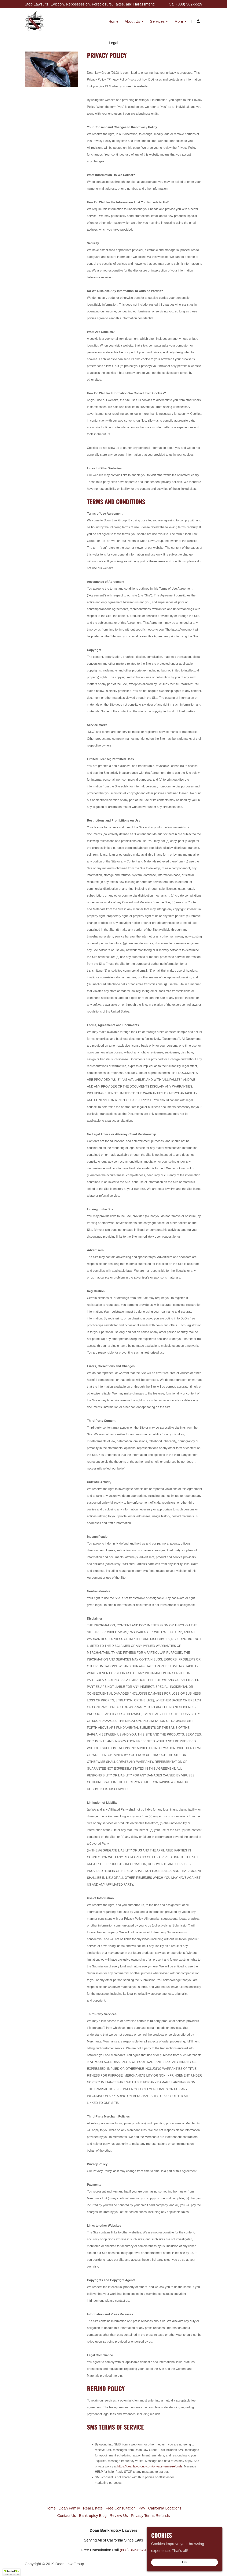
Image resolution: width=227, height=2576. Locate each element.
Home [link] (113, 21)
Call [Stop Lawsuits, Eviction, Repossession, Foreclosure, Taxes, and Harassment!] (172, 4)
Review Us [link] (119, 2515)
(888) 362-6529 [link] (189, 4)
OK (184, 2562)
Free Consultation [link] (121, 2508)
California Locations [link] (164, 2508)
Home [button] (51, 2508)
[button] (134, 21)
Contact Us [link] (66, 2515)
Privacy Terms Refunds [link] (150, 2515)
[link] (34, 21)
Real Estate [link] (93, 2508)
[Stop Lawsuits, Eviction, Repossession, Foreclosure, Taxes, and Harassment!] (90, 4)
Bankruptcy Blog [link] (93, 2515)
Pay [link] (142, 2508)
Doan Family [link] (69, 2508)
